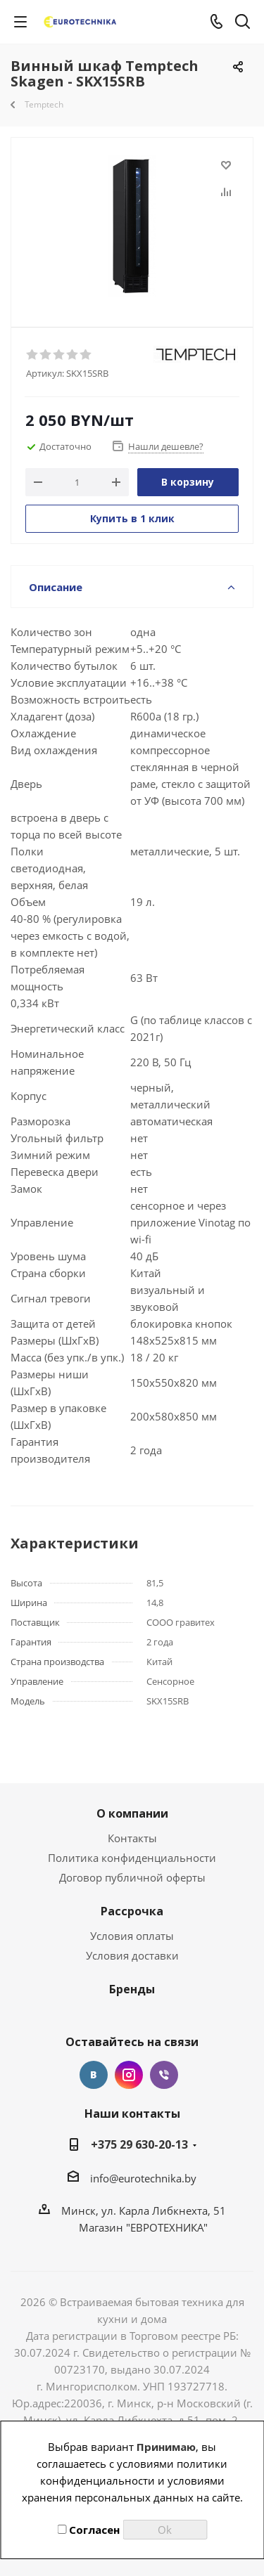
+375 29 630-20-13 (139, 2144)
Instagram (129, 2075)
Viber (164, 2075)
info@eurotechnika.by (143, 2178)
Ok (165, 2530)
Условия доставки (132, 1955)
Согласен (88, 2530)
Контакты (132, 1838)
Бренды (132, 1989)
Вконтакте (94, 2075)
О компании (132, 1813)
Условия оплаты (132, 1936)
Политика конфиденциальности (132, 1858)
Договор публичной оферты (132, 1877)
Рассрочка (132, 1911)
